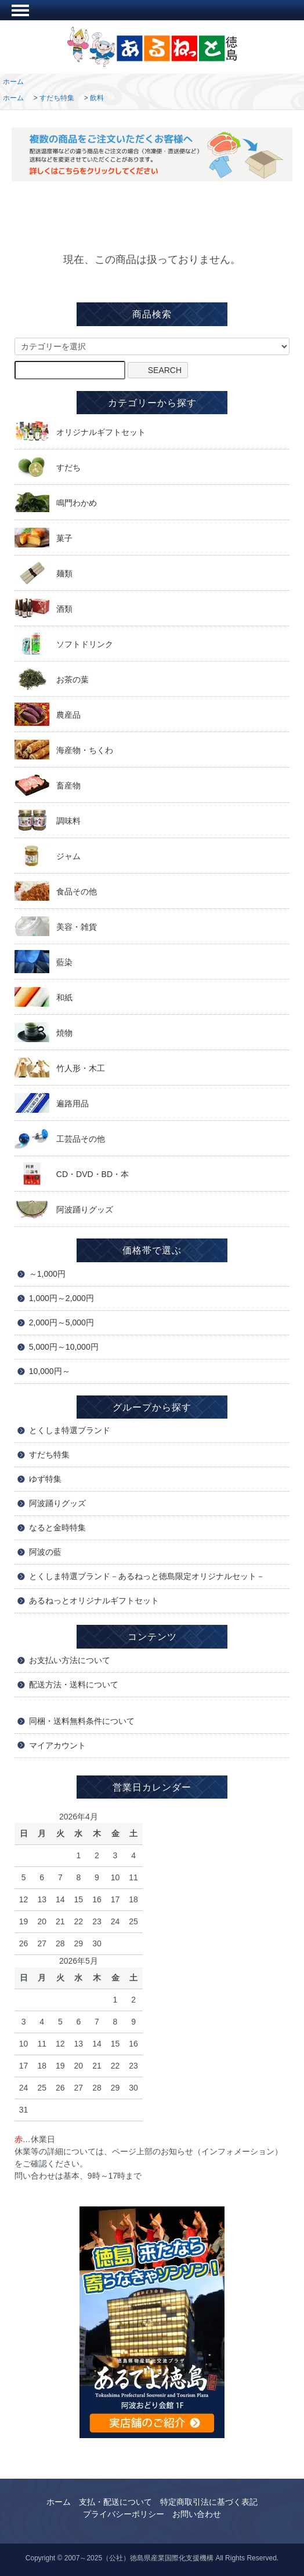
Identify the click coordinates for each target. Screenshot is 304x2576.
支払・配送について (115, 2501)
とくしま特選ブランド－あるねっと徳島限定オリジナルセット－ (147, 1576)
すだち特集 (56, 98)
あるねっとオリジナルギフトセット (94, 1600)
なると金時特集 (57, 1527)
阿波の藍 (45, 1551)
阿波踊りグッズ (57, 1503)
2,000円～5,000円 (61, 1322)
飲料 (97, 98)
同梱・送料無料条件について (82, 1721)
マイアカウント (57, 1745)
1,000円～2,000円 (61, 1298)
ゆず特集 (45, 1479)
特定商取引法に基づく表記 (209, 2501)
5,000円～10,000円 (64, 1346)
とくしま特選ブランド (69, 1430)
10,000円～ (49, 1371)
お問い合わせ (196, 2514)
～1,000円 (47, 1273)
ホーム (13, 82)
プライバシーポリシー (123, 2514)
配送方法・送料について (73, 1684)
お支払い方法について (69, 1660)
